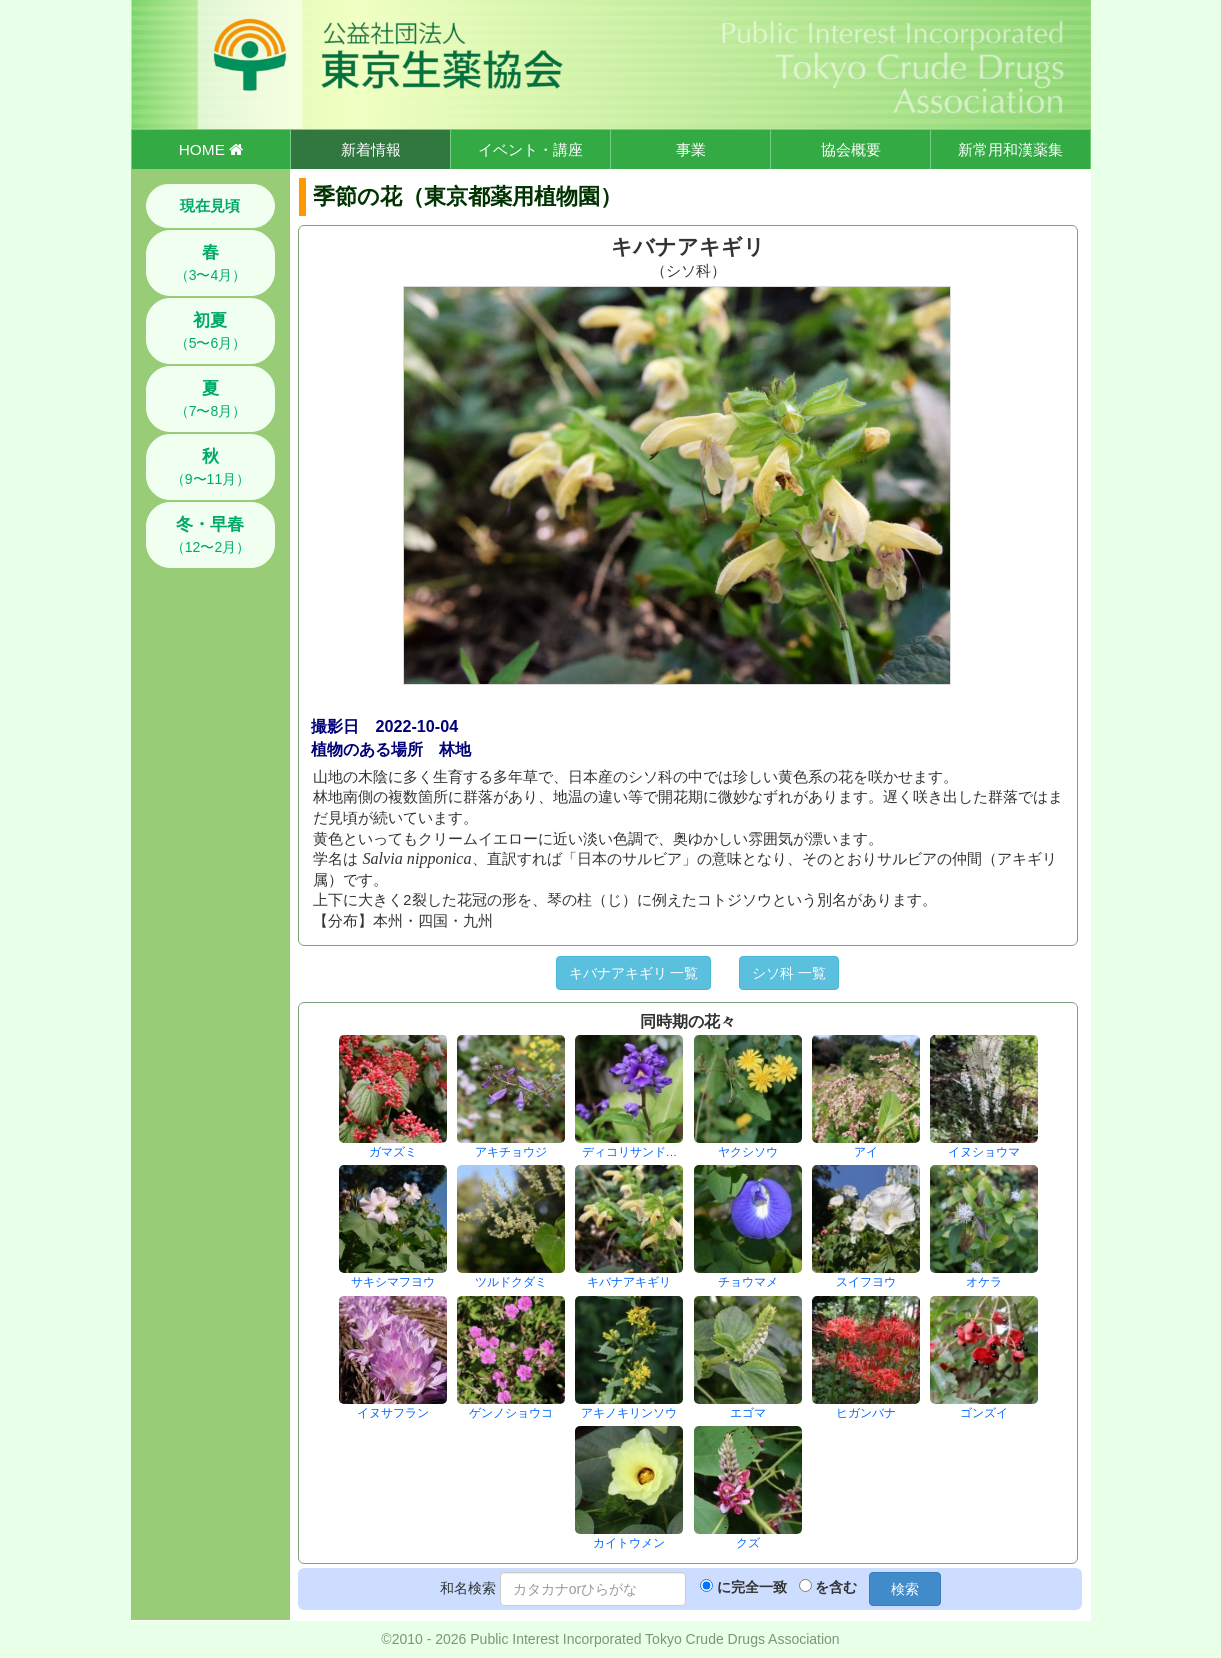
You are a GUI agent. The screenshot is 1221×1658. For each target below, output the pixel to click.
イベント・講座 (530, 149)
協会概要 (851, 149)
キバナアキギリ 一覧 (634, 973)
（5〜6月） (211, 331)
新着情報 (371, 149)
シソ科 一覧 (789, 973)
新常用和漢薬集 (1010, 149)
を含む (836, 1587)
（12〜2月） (210, 535)
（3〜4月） (211, 263)
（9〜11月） (210, 467)
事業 (691, 149)
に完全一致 (752, 1587)
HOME (211, 149)
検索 (905, 1589)
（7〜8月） (211, 399)
